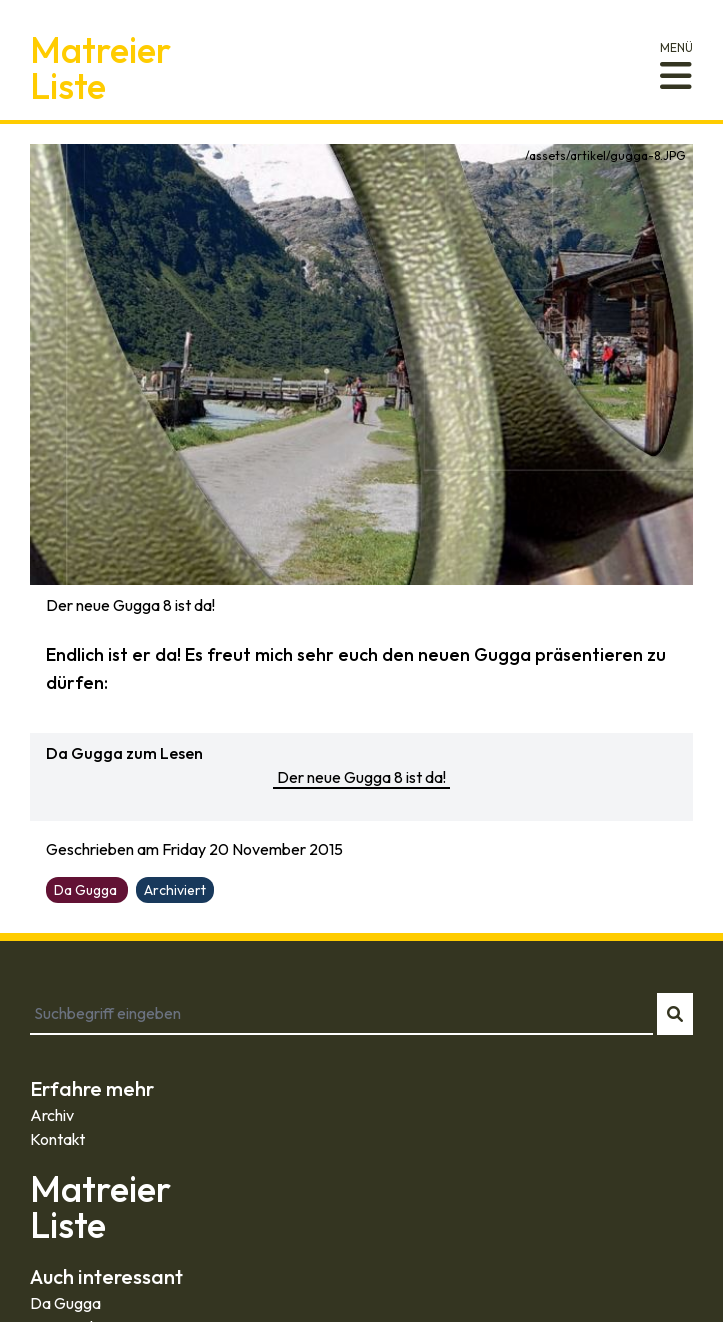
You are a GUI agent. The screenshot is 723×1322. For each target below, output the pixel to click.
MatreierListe (100, 67)
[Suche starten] (675, 1014)
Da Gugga (65, 1303)
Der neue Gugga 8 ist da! (361, 777)
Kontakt (57, 1139)
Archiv (52, 1115)
